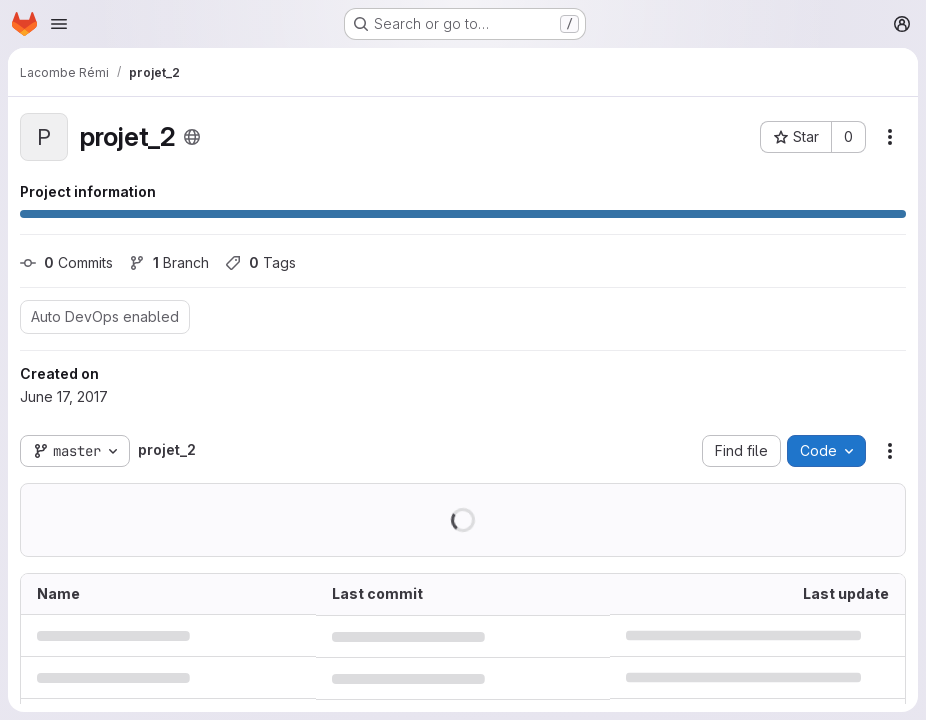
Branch (169, 262)
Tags (260, 262)
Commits (66, 262)
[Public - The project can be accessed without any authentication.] (192, 137)
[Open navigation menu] (59, 24)
